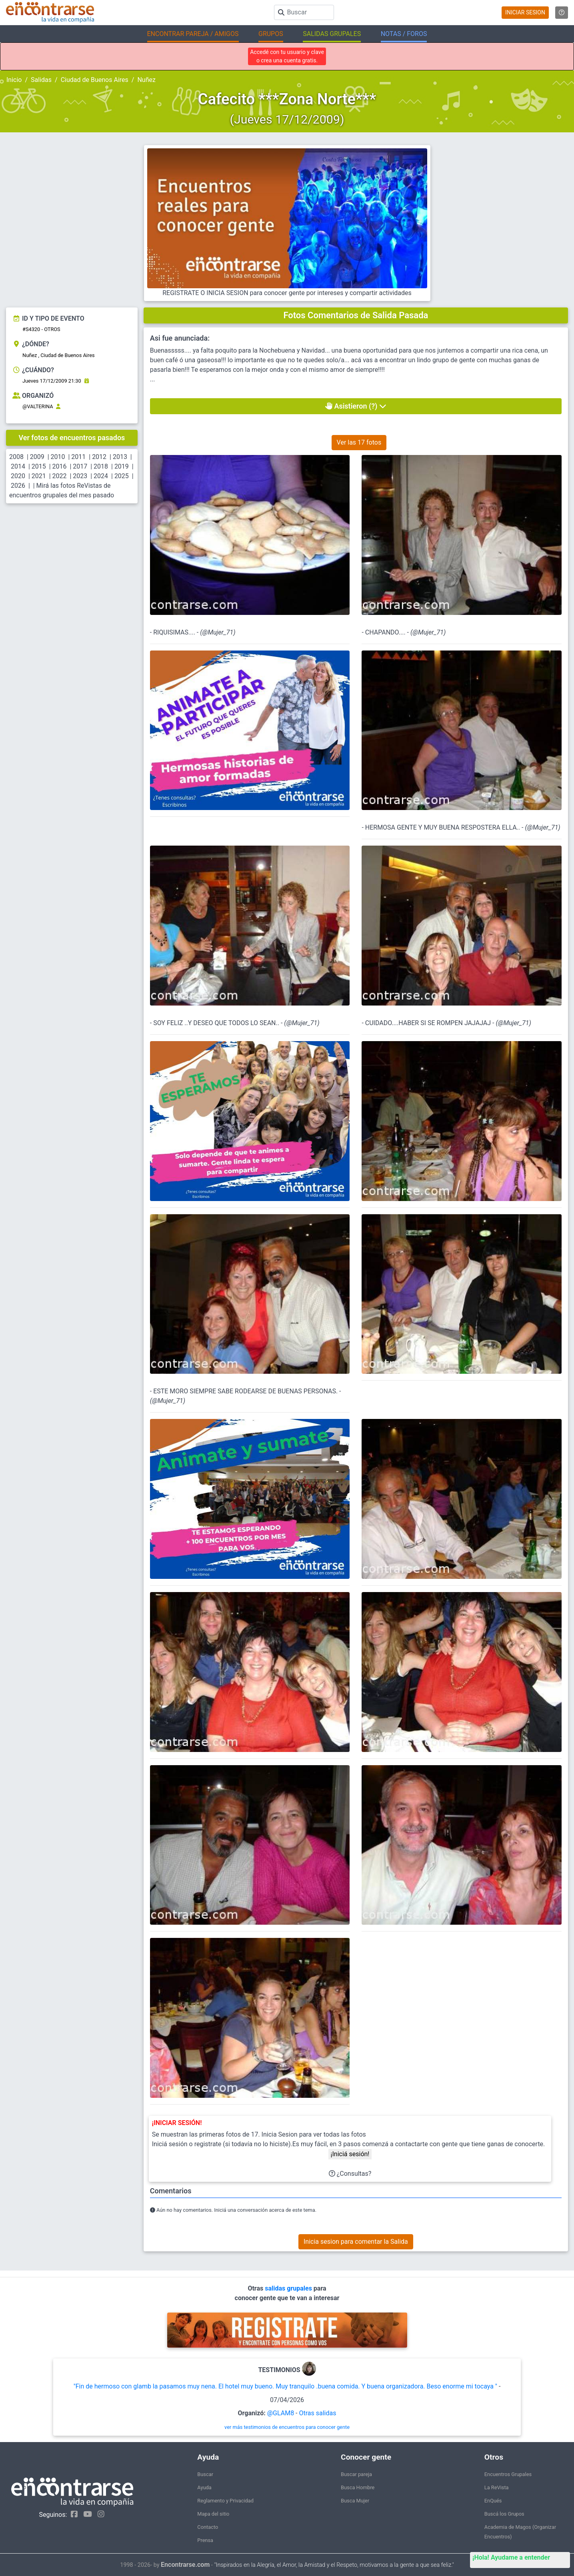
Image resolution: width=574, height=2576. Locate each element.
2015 (39, 466)
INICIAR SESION (525, 12)
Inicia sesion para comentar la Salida (356, 2241)
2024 (101, 476)
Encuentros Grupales (508, 2474)
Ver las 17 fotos (359, 442)
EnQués (493, 2501)
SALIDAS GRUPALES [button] (332, 34)
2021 (39, 476)
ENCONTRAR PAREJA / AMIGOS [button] (193, 34)
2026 (18, 485)
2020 (18, 476)
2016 (59, 466)
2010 (58, 457)
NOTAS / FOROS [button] (404, 34)
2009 (37, 457)
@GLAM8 (280, 2413)
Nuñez (146, 80)
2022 (59, 476)
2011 (78, 457)
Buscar (205, 2474)
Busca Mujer (355, 2501)
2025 (121, 476)
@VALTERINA (37, 406)
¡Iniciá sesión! (350, 2154)
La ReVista (496, 2487)
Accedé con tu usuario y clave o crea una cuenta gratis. (287, 56)
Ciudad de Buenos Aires (94, 80)
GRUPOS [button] (270, 34)
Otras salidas (317, 2413)
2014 (18, 466)
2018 (101, 466)
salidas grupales (289, 2288)
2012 (99, 457)
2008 (16, 457)
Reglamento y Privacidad (225, 2501)
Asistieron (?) (355, 406)
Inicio (14, 80)
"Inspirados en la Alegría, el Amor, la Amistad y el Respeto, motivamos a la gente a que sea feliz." (334, 2565)
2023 (80, 476)
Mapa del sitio (213, 2514)
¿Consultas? (350, 2173)
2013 (120, 457)
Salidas (41, 80)
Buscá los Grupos (504, 2514)
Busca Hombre (357, 2487)
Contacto (207, 2527)
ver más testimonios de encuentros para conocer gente (287, 2427)
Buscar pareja (356, 2474)
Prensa (205, 2540)
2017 (80, 466)
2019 (121, 466)
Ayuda (204, 2487)
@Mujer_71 (218, 632)
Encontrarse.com (185, 2564)
